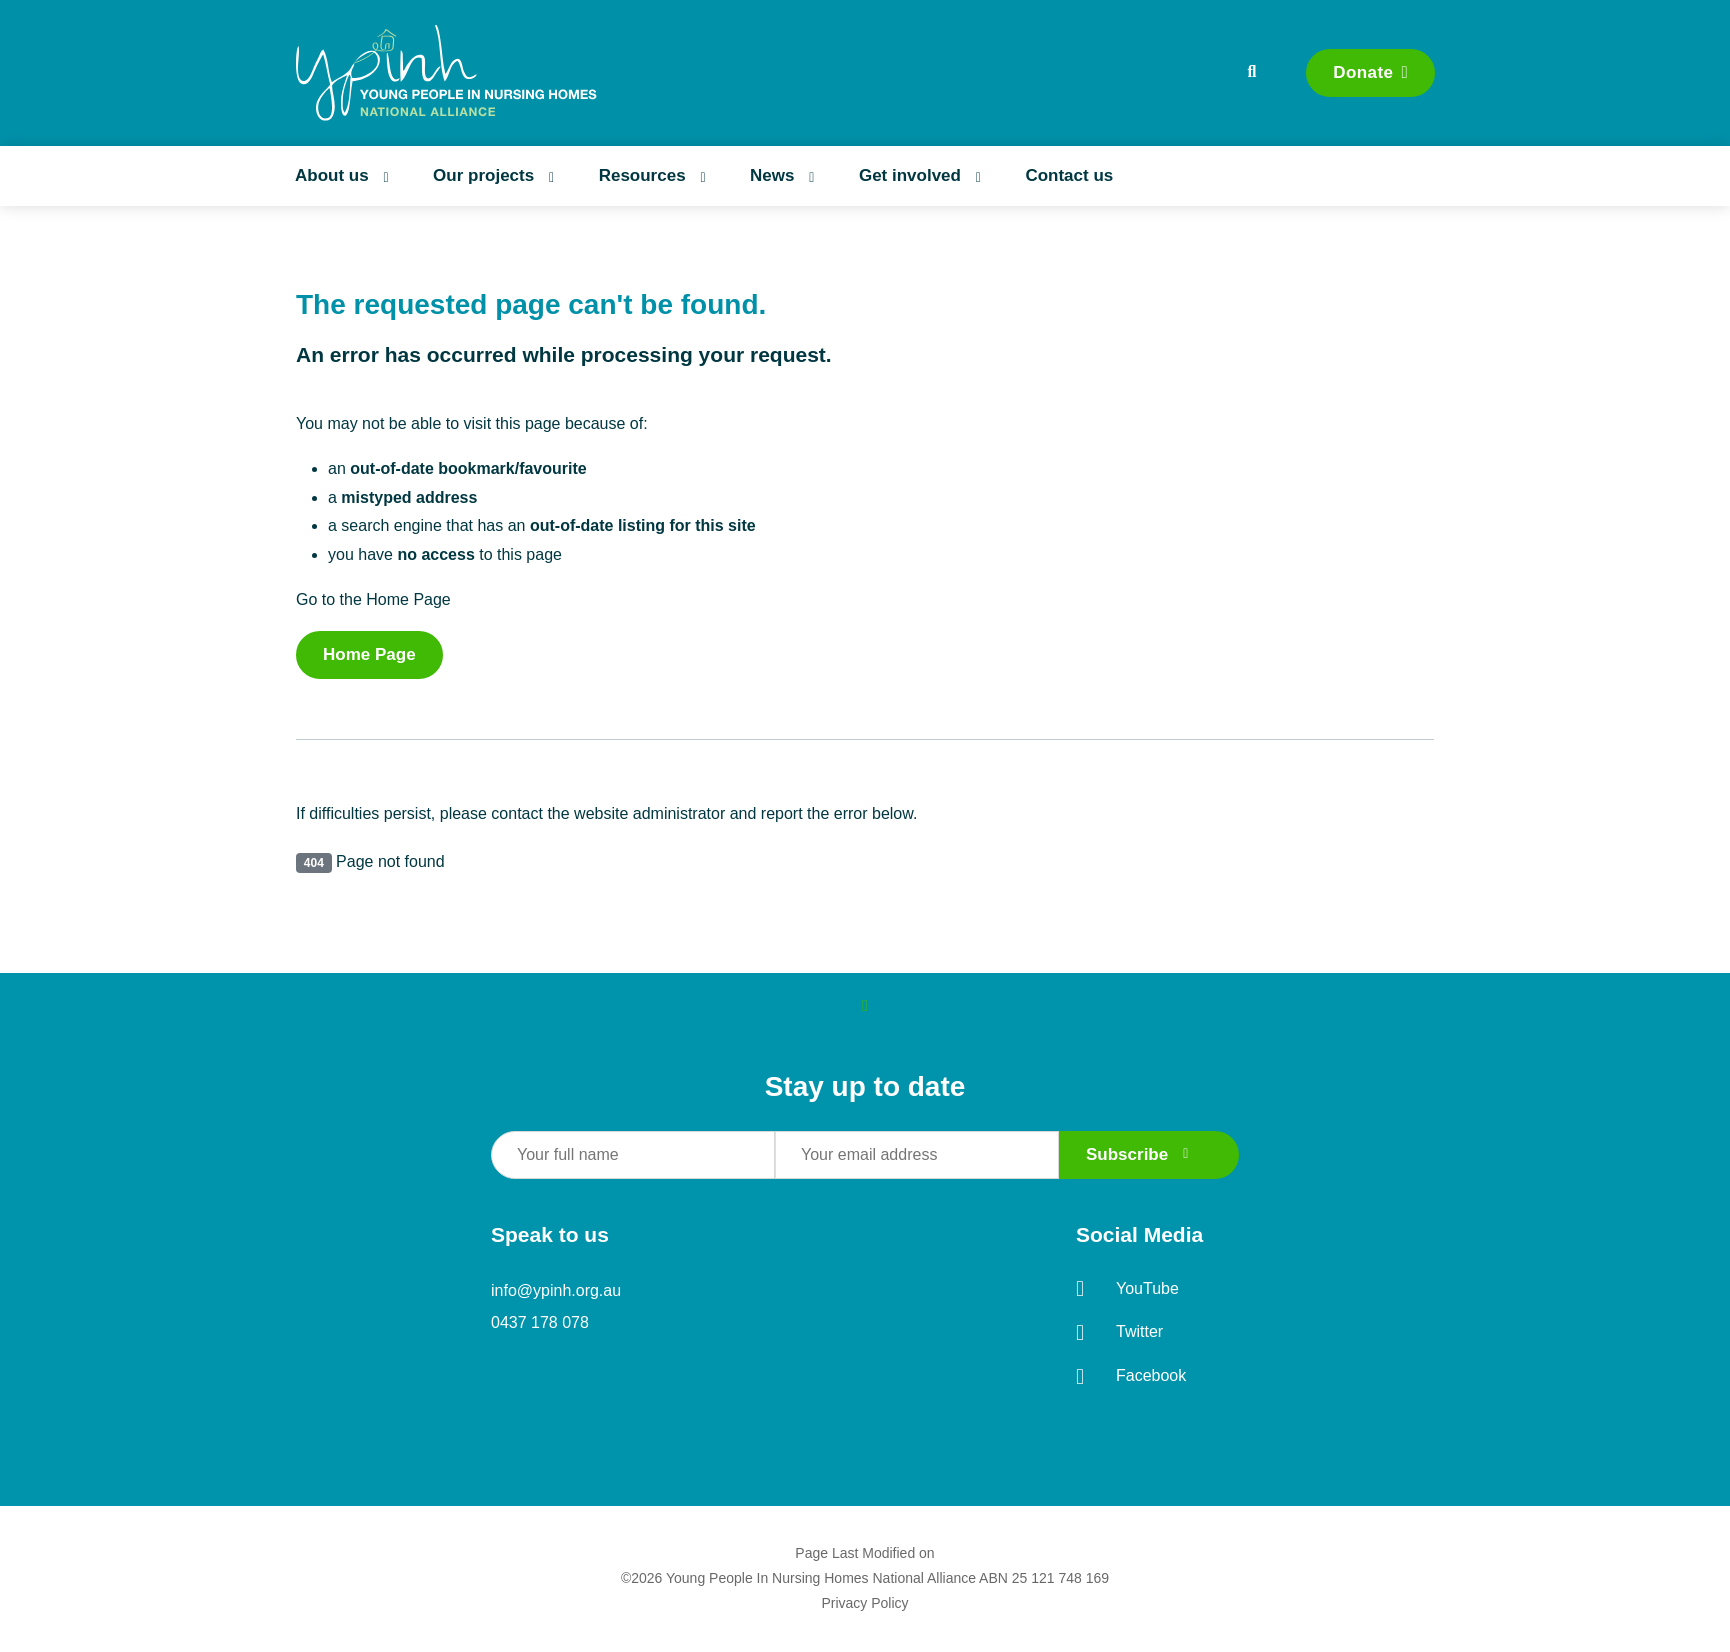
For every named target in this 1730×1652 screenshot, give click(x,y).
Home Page (369, 654)
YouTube (1127, 1289)
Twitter (1119, 1333)
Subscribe (1137, 1154)
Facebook (1131, 1377)
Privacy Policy (864, 1603)
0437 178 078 (540, 1322)
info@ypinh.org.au (556, 1290)
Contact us (1069, 175)
